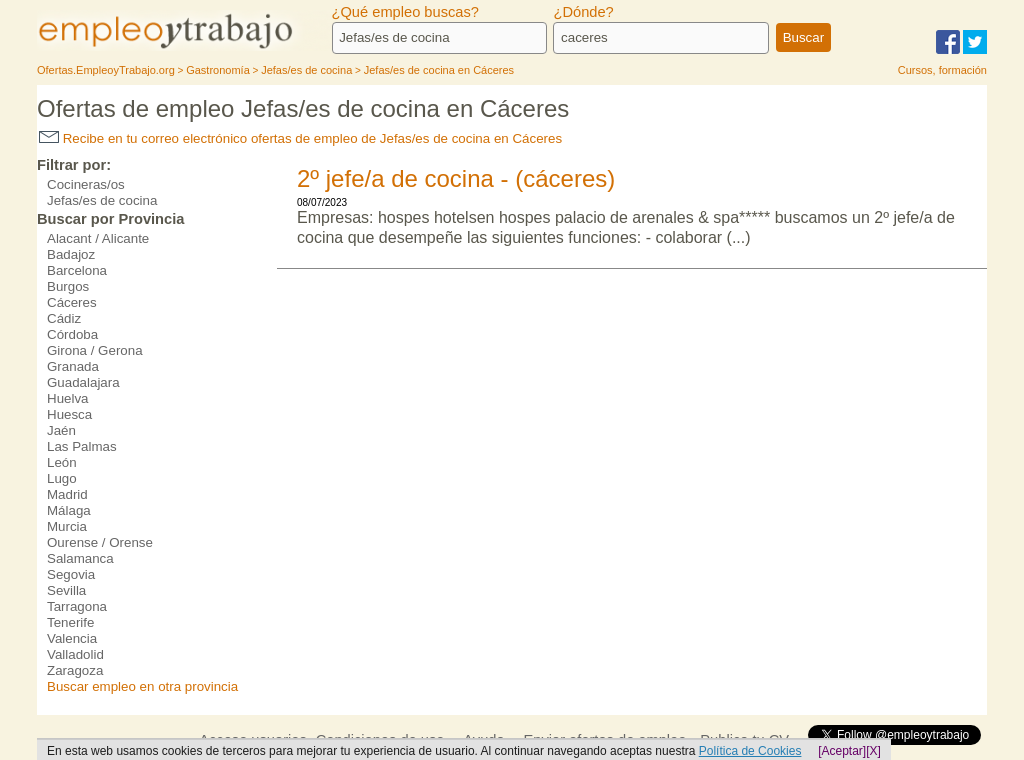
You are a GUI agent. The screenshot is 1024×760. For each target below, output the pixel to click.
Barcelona (77, 270)
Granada (73, 366)
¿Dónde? (583, 12)
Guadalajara (83, 382)
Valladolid (75, 654)
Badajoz (71, 254)
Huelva (68, 398)
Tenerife (70, 622)
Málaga (69, 510)
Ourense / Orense (100, 542)
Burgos (68, 286)
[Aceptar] (842, 751)
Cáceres (72, 302)
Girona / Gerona (95, 350)
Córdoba (72, 334)
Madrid (67, 494)
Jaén (61, 430)
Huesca (69, 414)
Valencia (72, 638)
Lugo (62, 478)
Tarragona (77, 606)
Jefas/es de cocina (102, 200)
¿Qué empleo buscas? (405, 12)
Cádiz (64, 318)
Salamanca (80, 558)
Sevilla (66, 590)
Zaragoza (75, 670)
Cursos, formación (942, 70)
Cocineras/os (86, 184)
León (62, 462)
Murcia (67, 526)
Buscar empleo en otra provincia (142, 686)
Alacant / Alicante (98, 238)
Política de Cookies (750, 751)
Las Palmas (82, 446)
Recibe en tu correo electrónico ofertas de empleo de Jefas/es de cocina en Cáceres (300, 138)
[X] (873, 751)
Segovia (71, 574)
